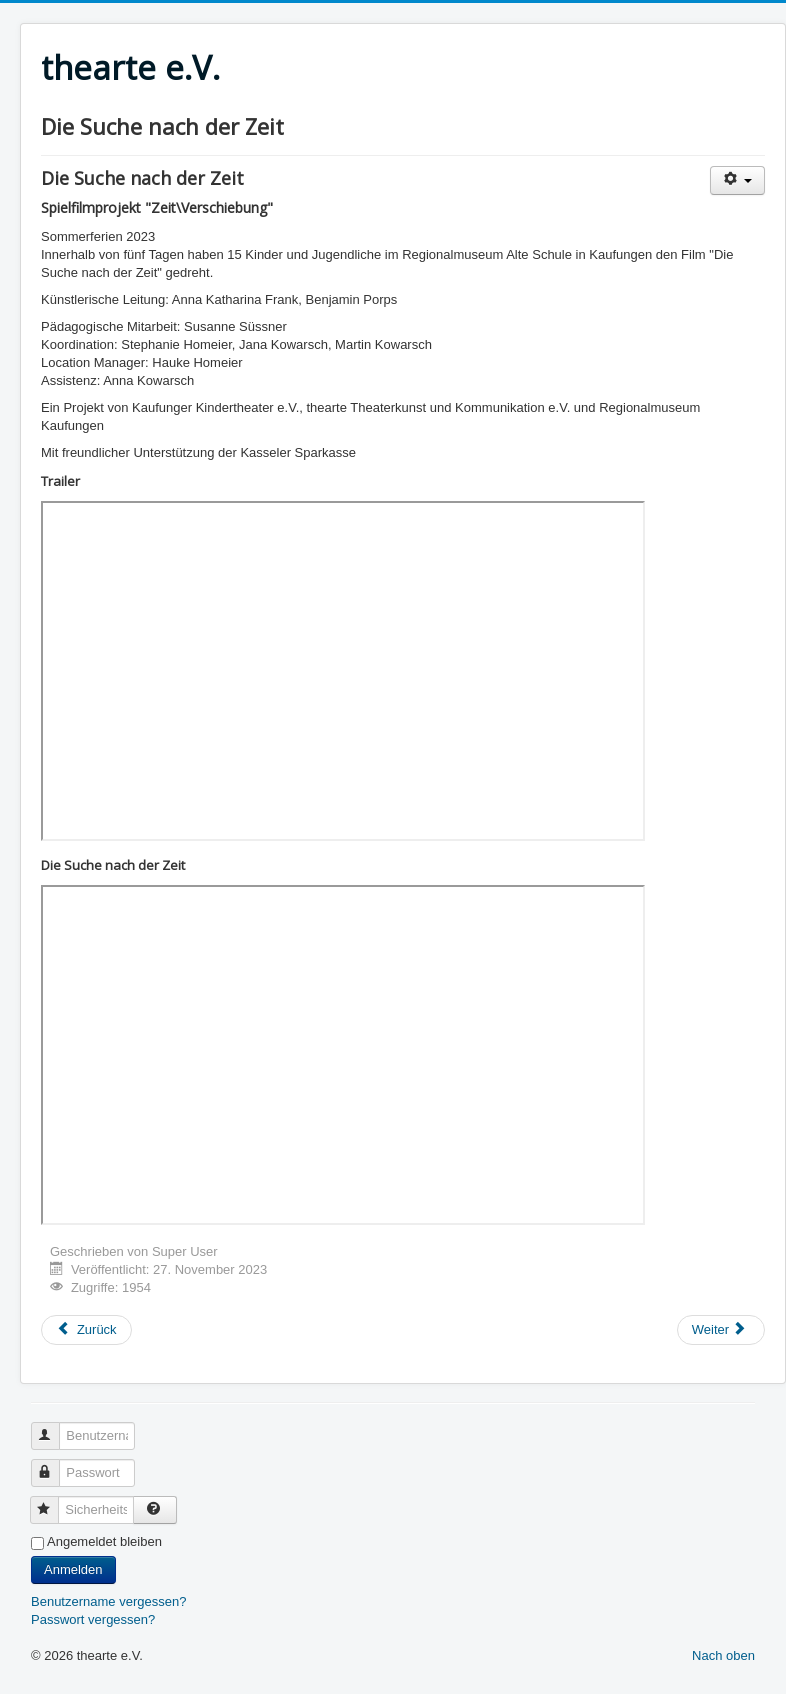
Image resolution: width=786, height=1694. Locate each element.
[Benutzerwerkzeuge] (737, 180)
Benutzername (54, 1427)
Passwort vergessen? (93, 1619)
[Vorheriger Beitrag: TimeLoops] (86, 1330)
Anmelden (73, 1569)
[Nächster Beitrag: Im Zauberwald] (721, 1330)
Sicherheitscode (53, 1501)
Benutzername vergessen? (108, 1601)
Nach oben (723, 1655)
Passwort (54, 1464)
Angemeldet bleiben (104, 1541)
